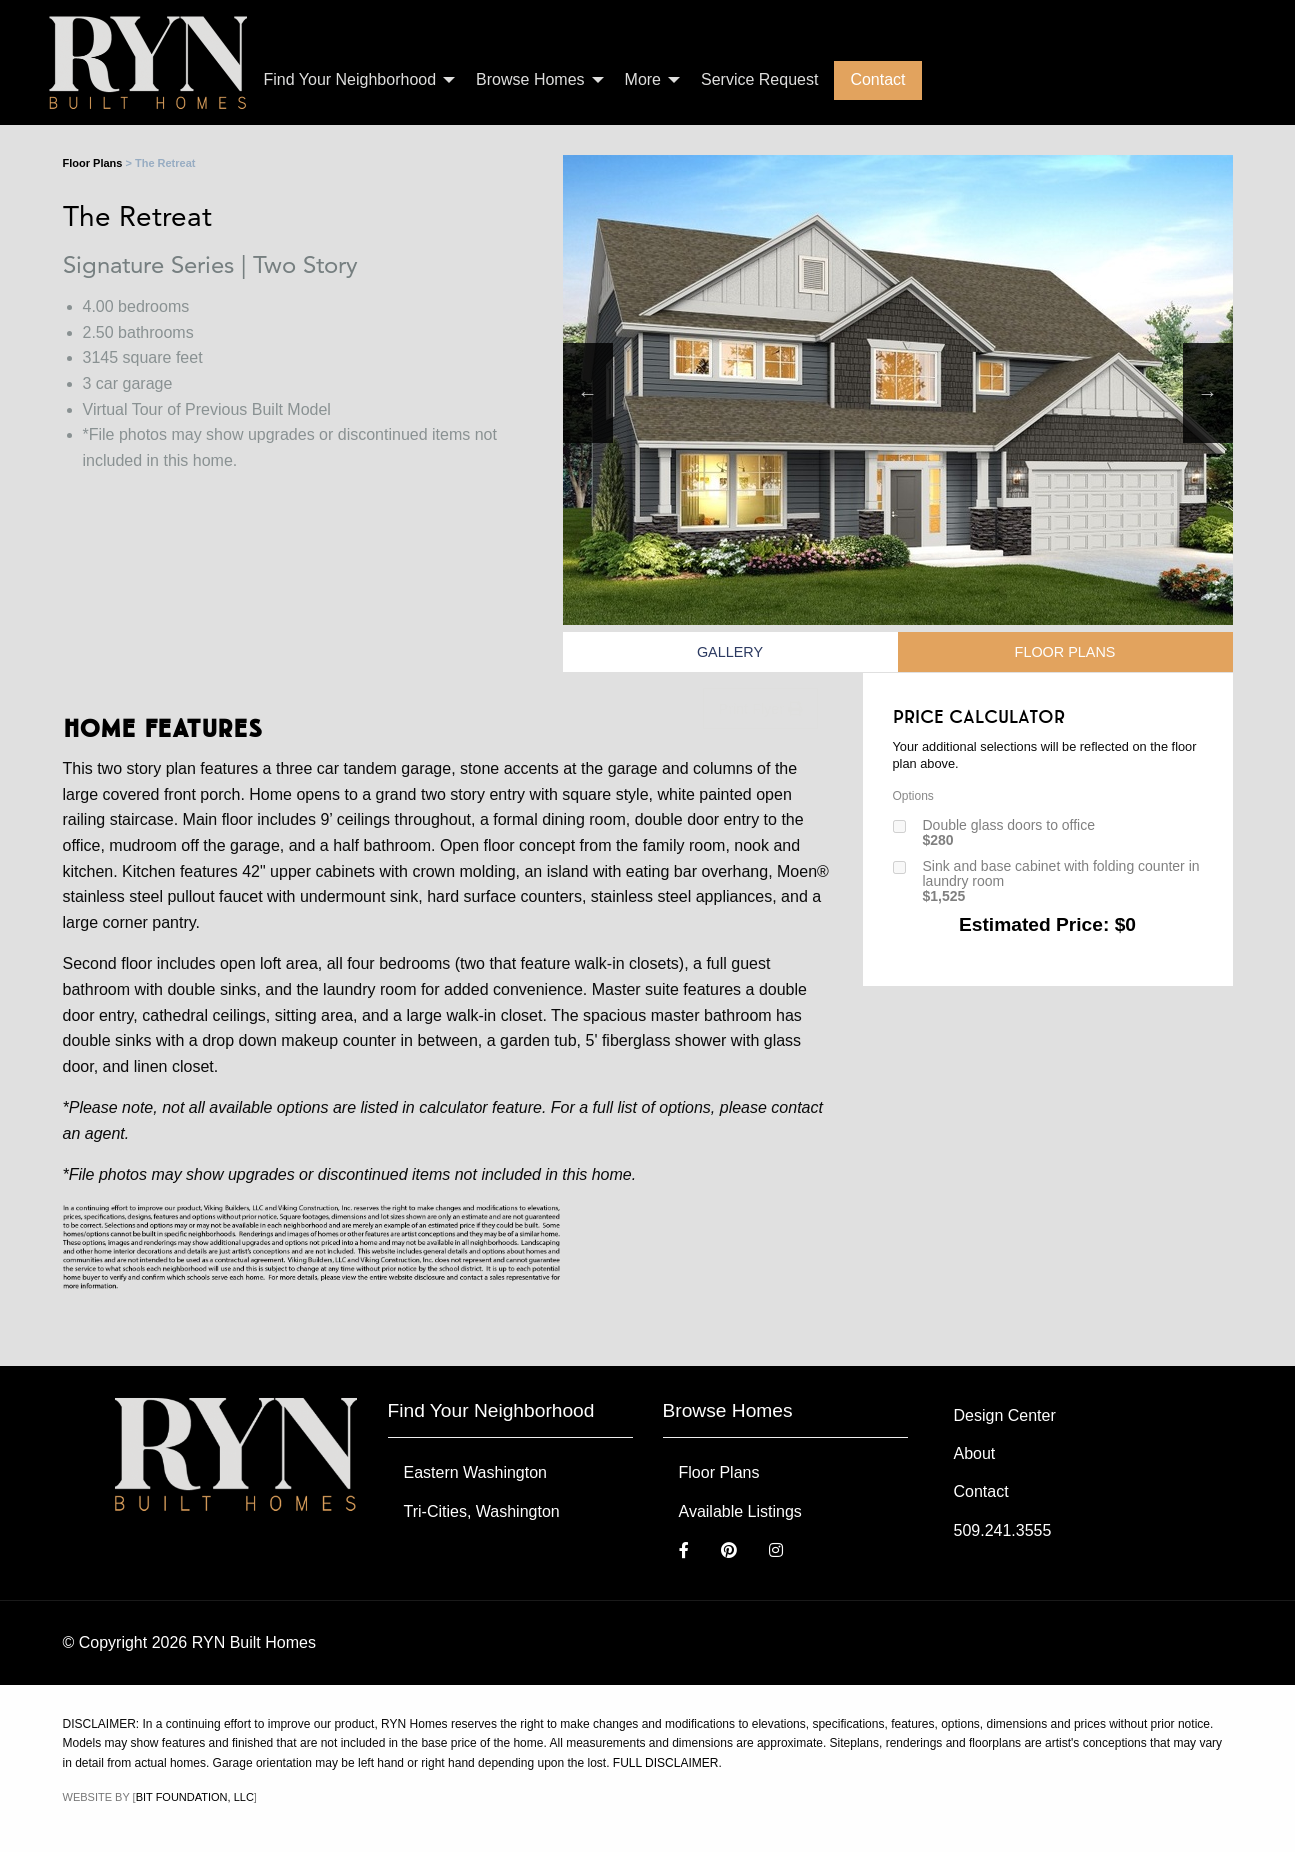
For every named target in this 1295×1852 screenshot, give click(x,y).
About (975, 1453)
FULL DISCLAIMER (666, 1763)
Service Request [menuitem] (759, 79)
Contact (981, 1491)
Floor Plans (93, 163)
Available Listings (740, 1511)
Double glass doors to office (1009, 833)
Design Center (1005, 1415)
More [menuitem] (643, 79)
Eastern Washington (475, 1472)
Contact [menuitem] (877, 79)
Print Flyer (761, 709)
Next (1208, 393)
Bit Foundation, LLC (195, 1797)
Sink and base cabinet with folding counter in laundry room (1061, 882)
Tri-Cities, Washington (482, 1511)
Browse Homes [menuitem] (530, 79)
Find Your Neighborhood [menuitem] (350, 79)
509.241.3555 (1003, 1530)
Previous (588, 393)
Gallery (730, 652)
